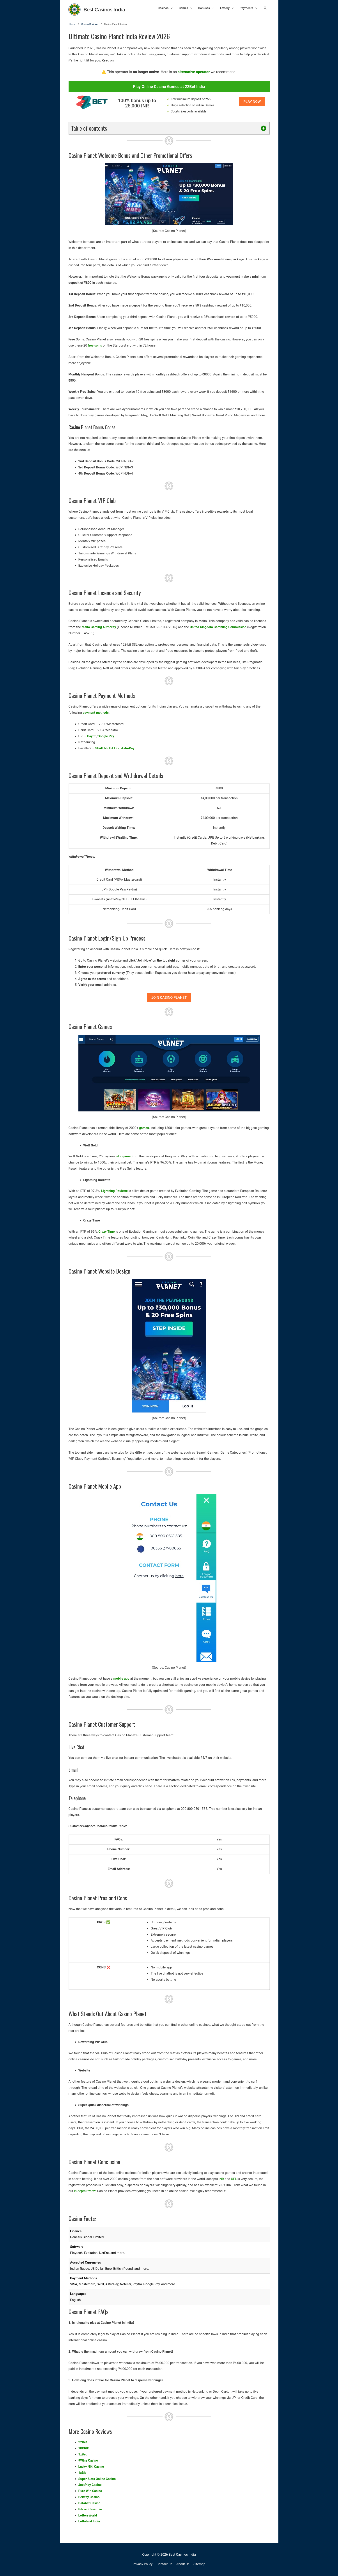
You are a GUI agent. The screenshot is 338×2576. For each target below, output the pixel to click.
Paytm (92, 736)
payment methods (96, 713)
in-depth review (85, 2191)
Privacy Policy (142, 2564)
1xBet (82, 2455)
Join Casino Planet (169, 997)
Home (72, 24)
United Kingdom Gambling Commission (220, 627)
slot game (123, 1156)
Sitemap (200, 2564)
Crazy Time (106, 1232)
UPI (233, 2179)
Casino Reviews (89, 24)
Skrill (99, 748)
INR (221, 2179)
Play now (252, 102)
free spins (95, 346)
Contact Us (164, 2564)
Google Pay (106, 736)
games (144, 1128)
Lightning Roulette (114, 1191)
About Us (183, 2564)
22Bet (82, 2442)
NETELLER (112, 748)
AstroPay (128, 748)
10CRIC (84, 2448)
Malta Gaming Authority (99, 627)
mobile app (121, 1679)
